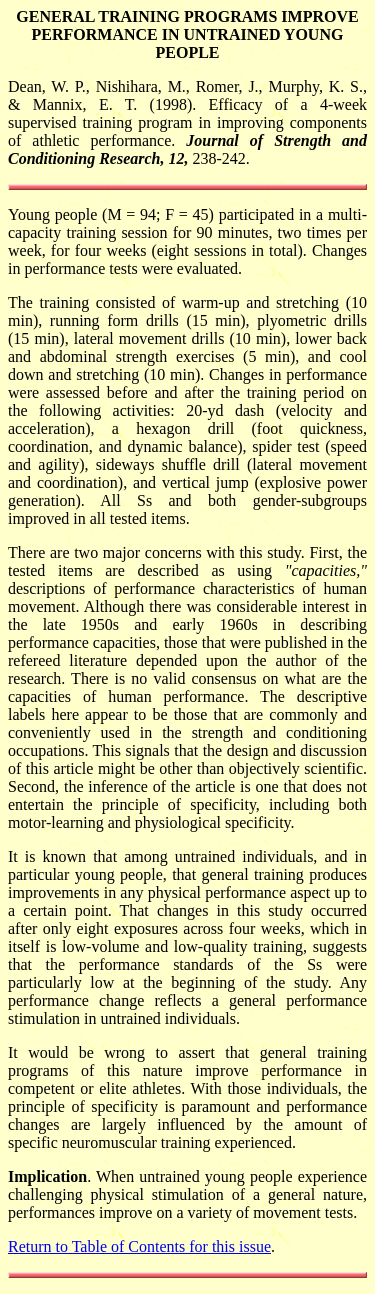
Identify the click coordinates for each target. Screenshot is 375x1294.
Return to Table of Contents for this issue (139, 1246)
